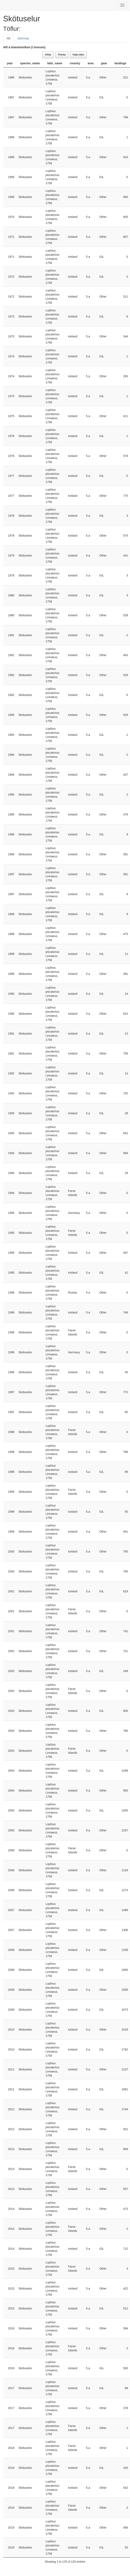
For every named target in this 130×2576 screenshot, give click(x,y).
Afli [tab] (8, 38)
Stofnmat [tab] (23, 38)
